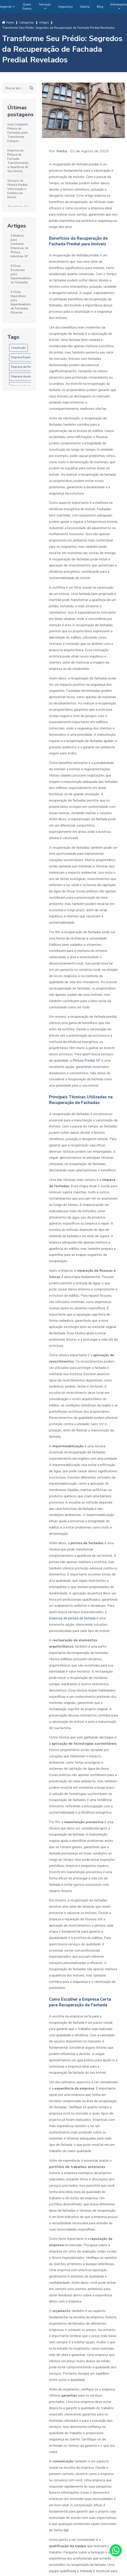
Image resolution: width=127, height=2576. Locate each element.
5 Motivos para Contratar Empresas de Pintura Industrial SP (19, 247)
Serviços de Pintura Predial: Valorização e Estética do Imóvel (17, 190)
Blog (102, 7)
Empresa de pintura (23, 378)
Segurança (65, 7)
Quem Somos (25, 7)
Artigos (16, 227)
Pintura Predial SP (87, 1061)
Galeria (86, 7)
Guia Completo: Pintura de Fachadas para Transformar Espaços (17, 134)
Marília (61, 152)
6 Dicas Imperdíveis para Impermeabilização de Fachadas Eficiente (21, 303)
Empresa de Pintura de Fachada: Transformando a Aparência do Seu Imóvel (18, 162)
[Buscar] (31, 89)
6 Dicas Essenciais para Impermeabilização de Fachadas (21, 275)
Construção (18, 349)
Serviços (43, 4)
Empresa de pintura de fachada (72, 1619)
